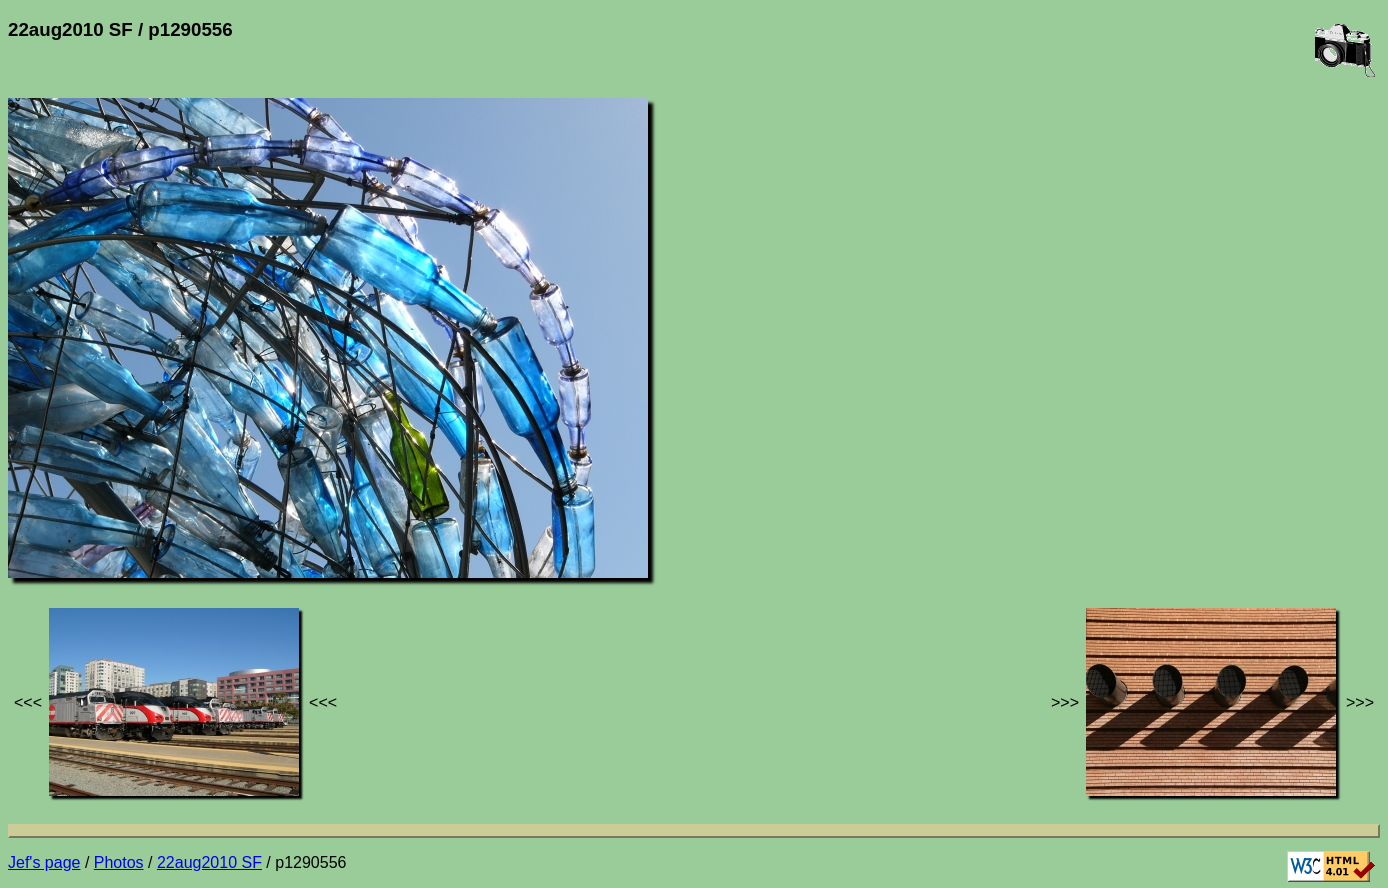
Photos (119, 862)
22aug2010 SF (209, 862)
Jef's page (44, 862)
